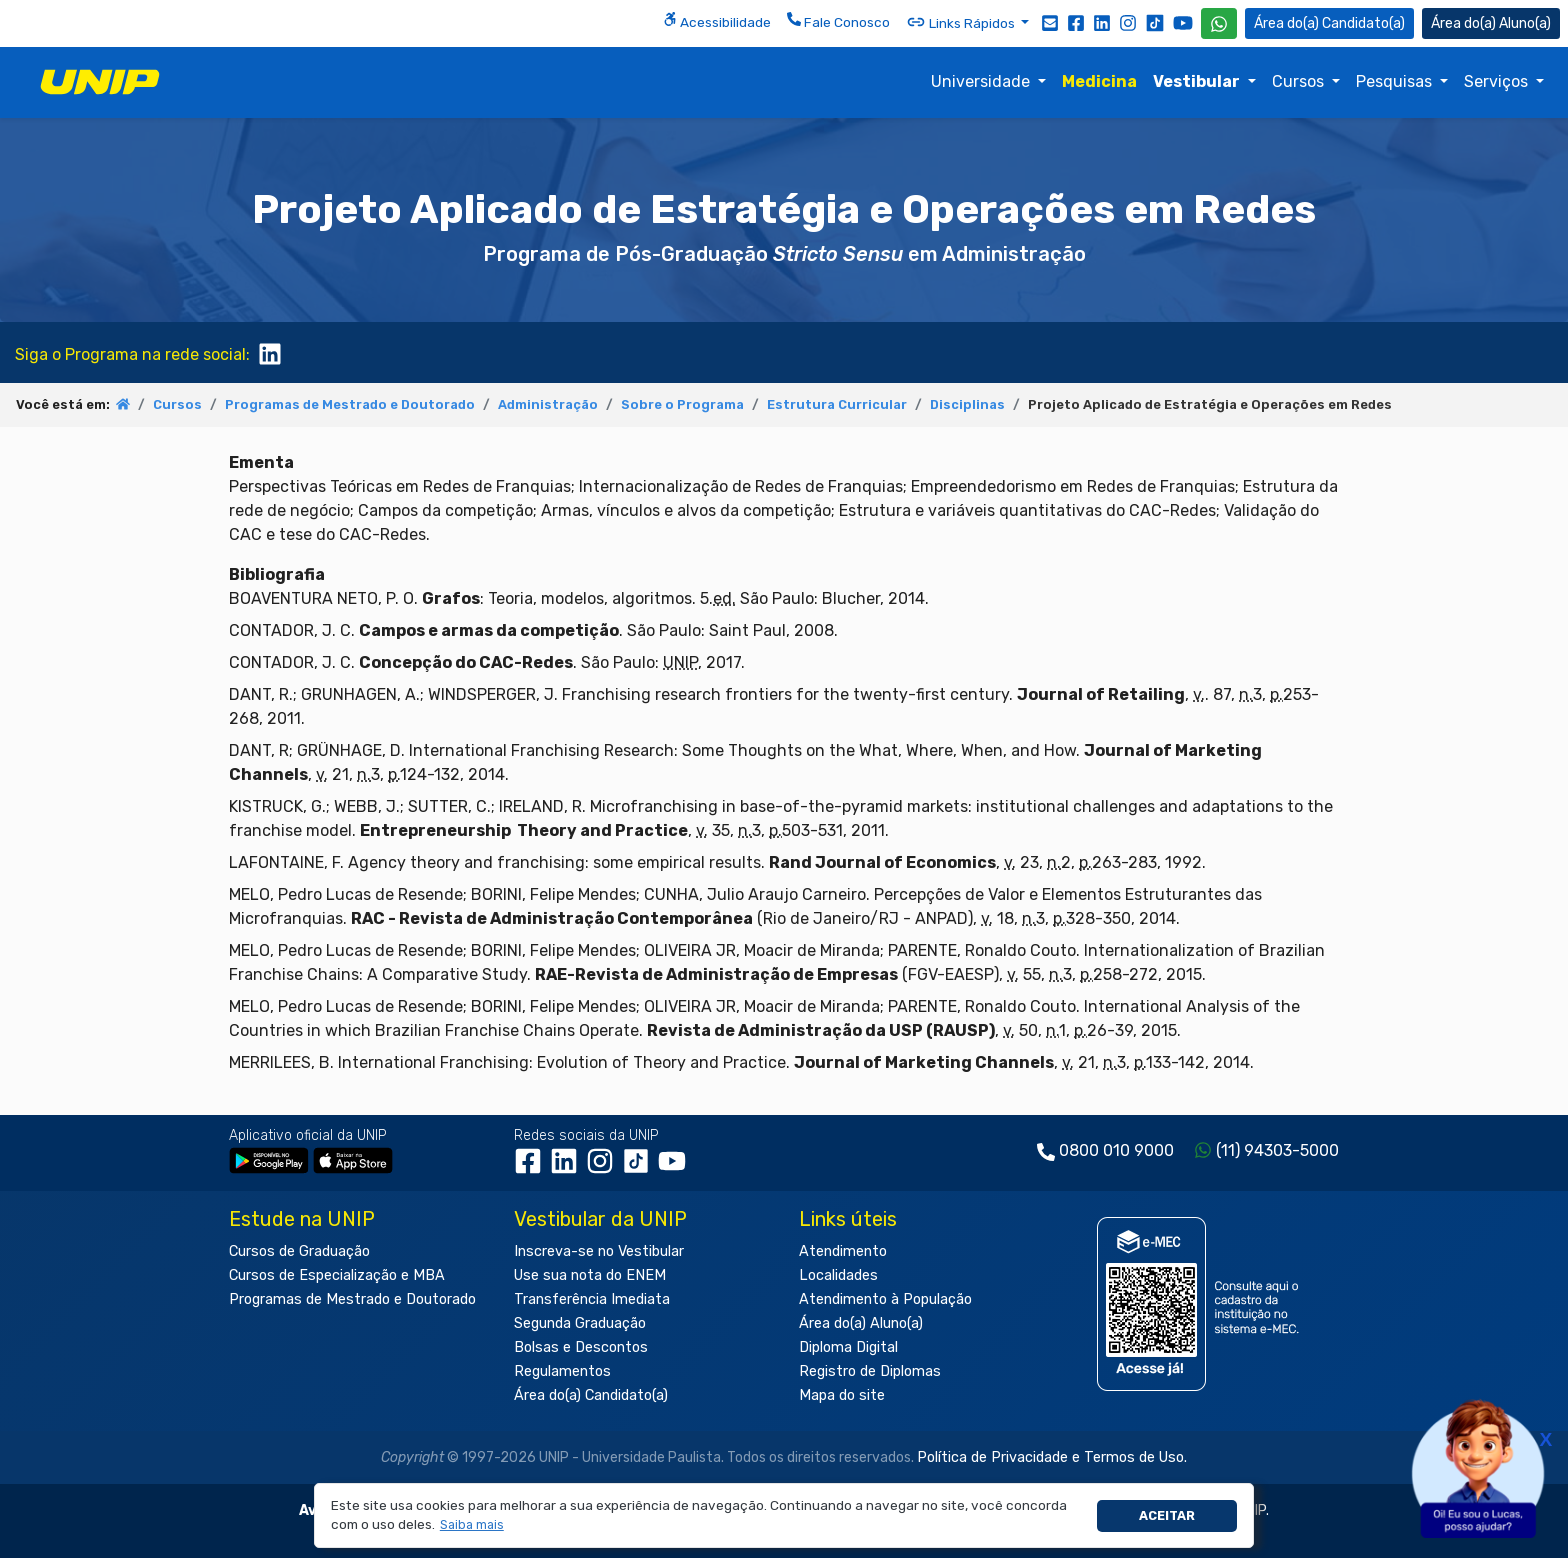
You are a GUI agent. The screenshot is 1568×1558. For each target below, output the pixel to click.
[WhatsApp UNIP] (1219, 23)
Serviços (1498, 81)
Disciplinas (967, 404)
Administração (548, 404)
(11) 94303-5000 (1277, 1150)
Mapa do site (842, 1395)
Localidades (838, 1275)
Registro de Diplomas (870, 1371)
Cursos (1300, 81)
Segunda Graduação (580, 1323)
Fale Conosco (838, 21)
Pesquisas (1396, 81)
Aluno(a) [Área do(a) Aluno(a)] (1491, 23)
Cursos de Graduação (299, 1251)
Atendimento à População (885, 1299)
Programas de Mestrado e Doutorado (350, 404)
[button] (471, 1525)
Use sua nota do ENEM (590, 1275)
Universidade (982, 81)
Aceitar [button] (1167, 1515)
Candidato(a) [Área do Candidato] (1329, 23)
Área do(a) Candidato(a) (591, 1395)
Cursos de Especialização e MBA (337, 1275)
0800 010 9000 (1116, 1150)
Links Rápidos (962, 22)
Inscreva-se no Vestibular (599, 1251)
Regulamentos (562, 1371)
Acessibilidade (717, 21)
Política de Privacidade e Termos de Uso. (1052, 1457)
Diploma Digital (848, 1347)
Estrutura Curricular (837, 404)
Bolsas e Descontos (581, 1347)
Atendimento (843, 1251)
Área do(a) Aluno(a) (861, 1323)
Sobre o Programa (682, 404)
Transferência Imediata (592, 1299)
